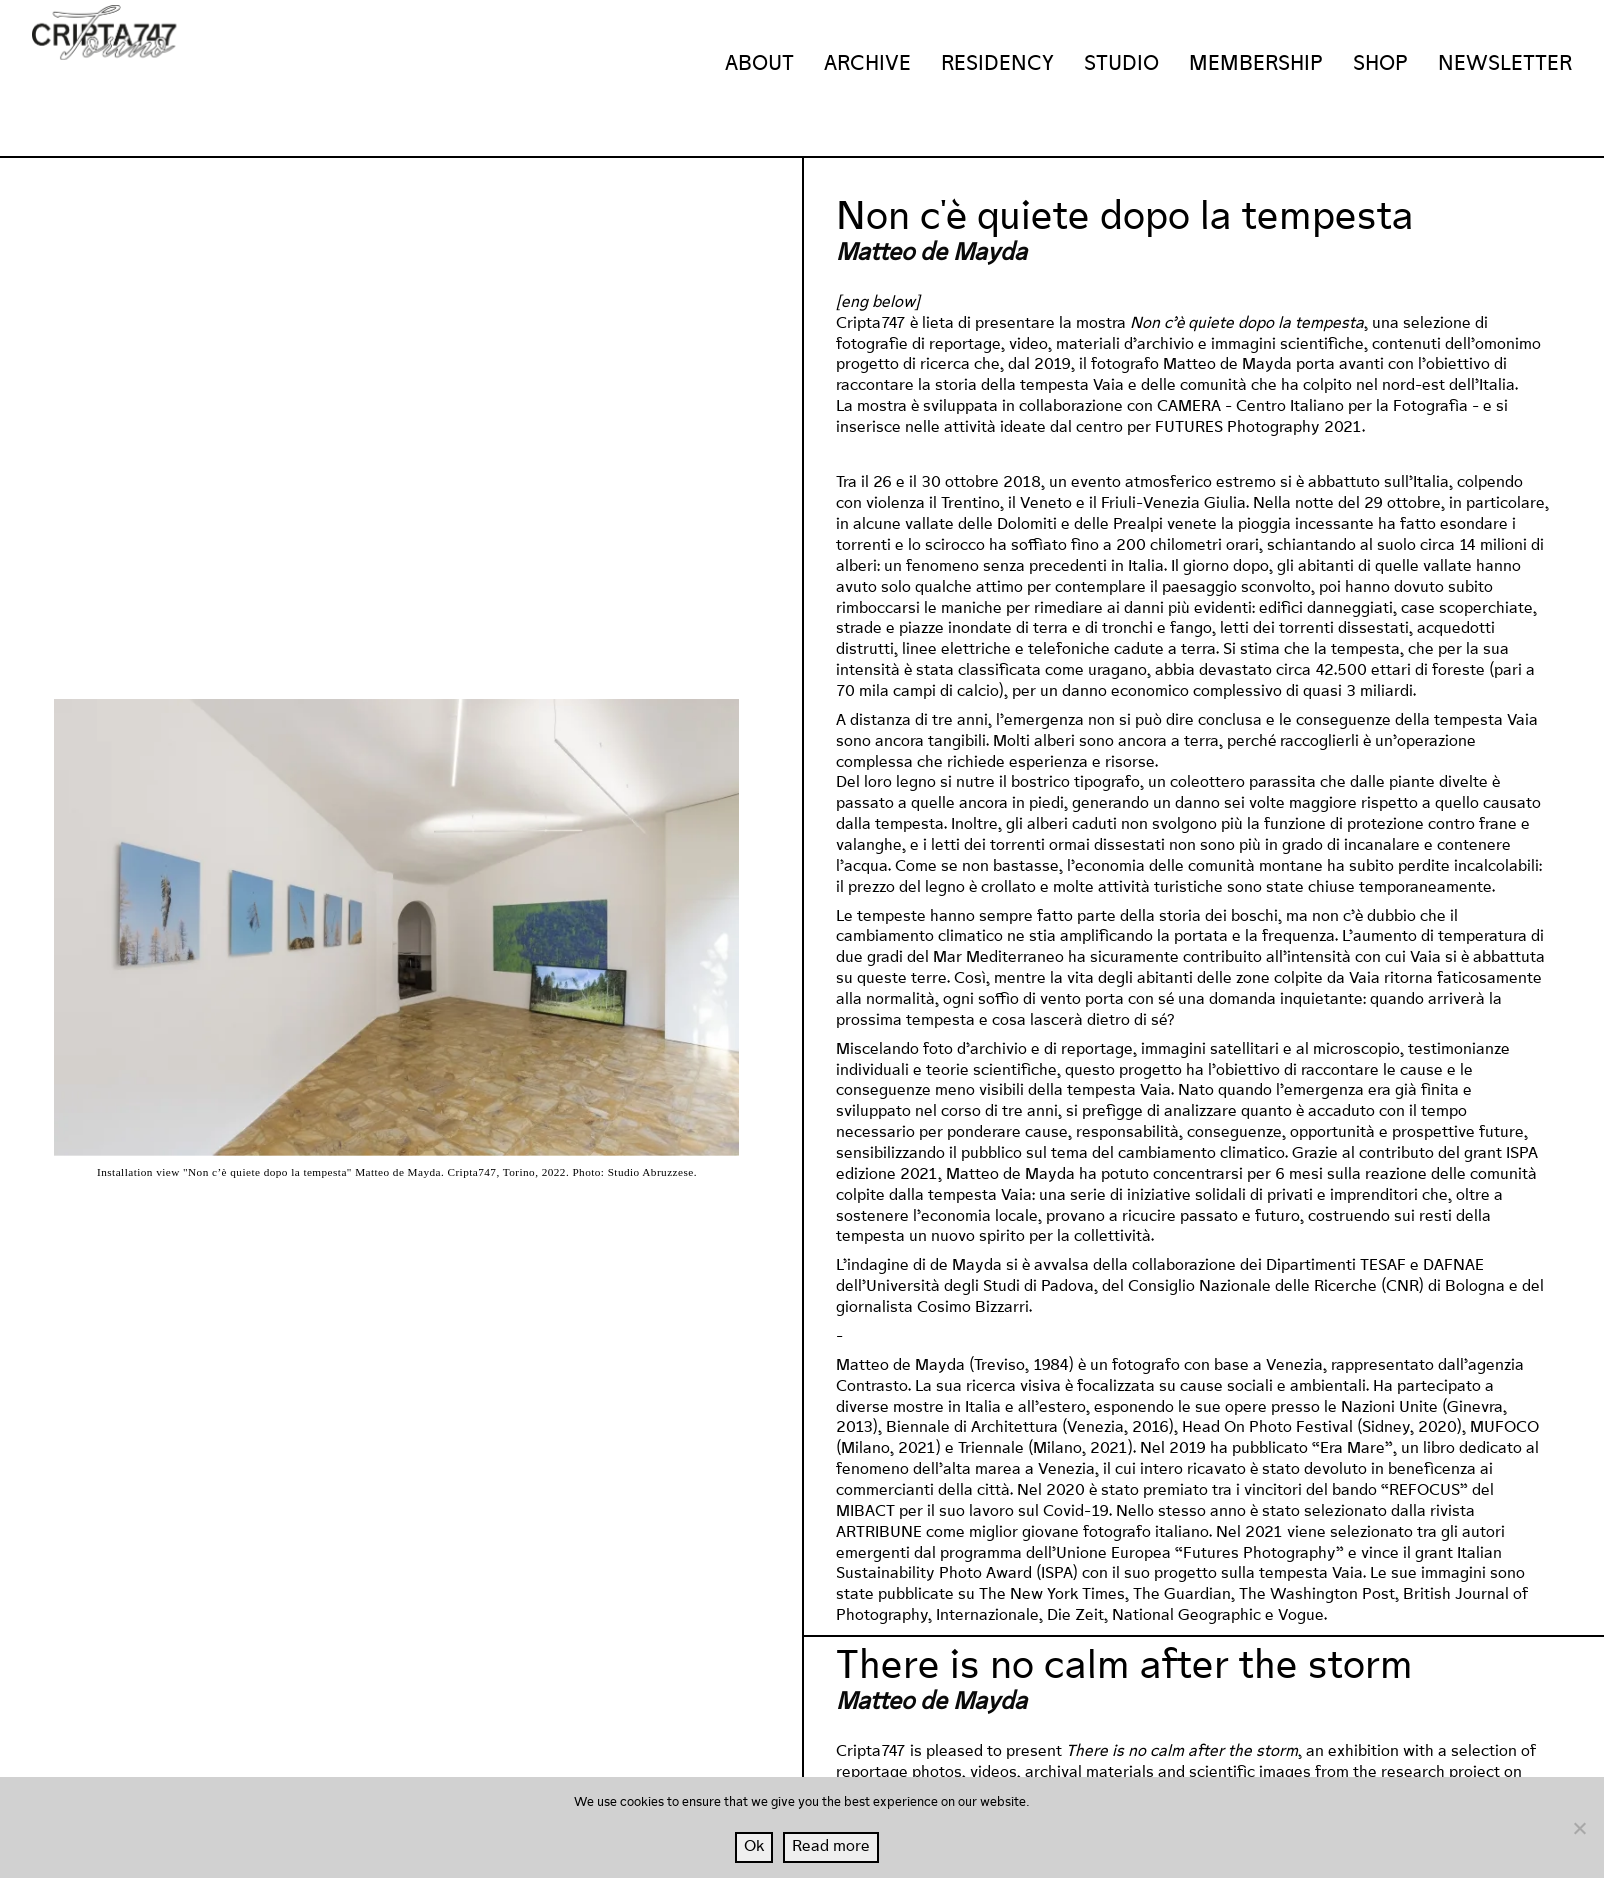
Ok (754, 1846)
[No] (1579, 1828)
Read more (831, 1846)
